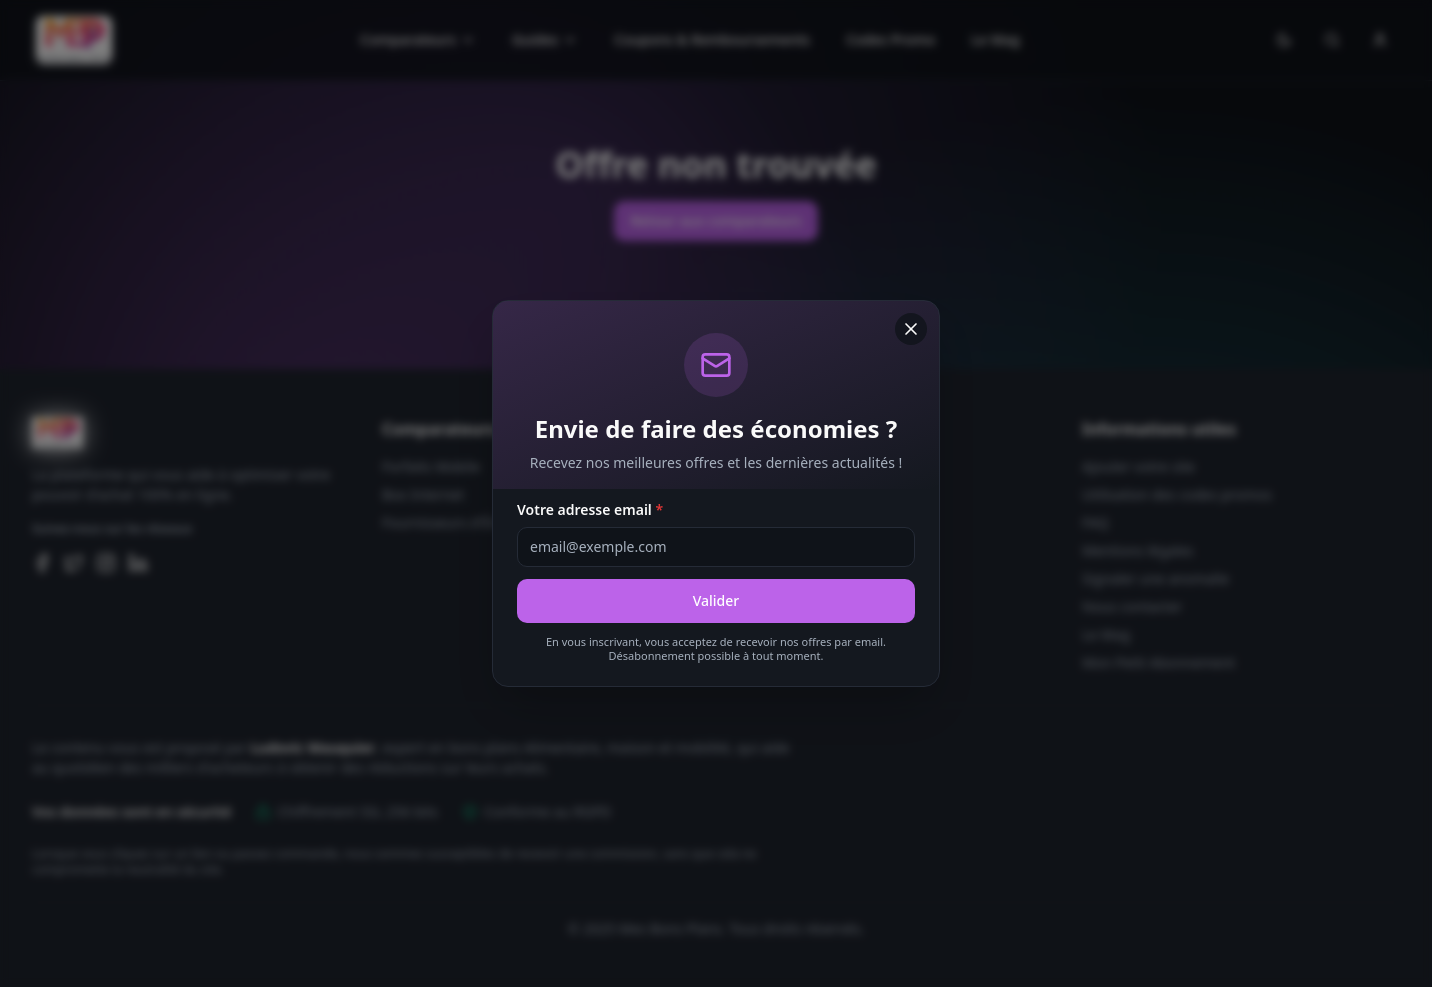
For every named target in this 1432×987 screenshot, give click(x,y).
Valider (716, 600)
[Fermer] (911, 329)
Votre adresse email (590, 509)
